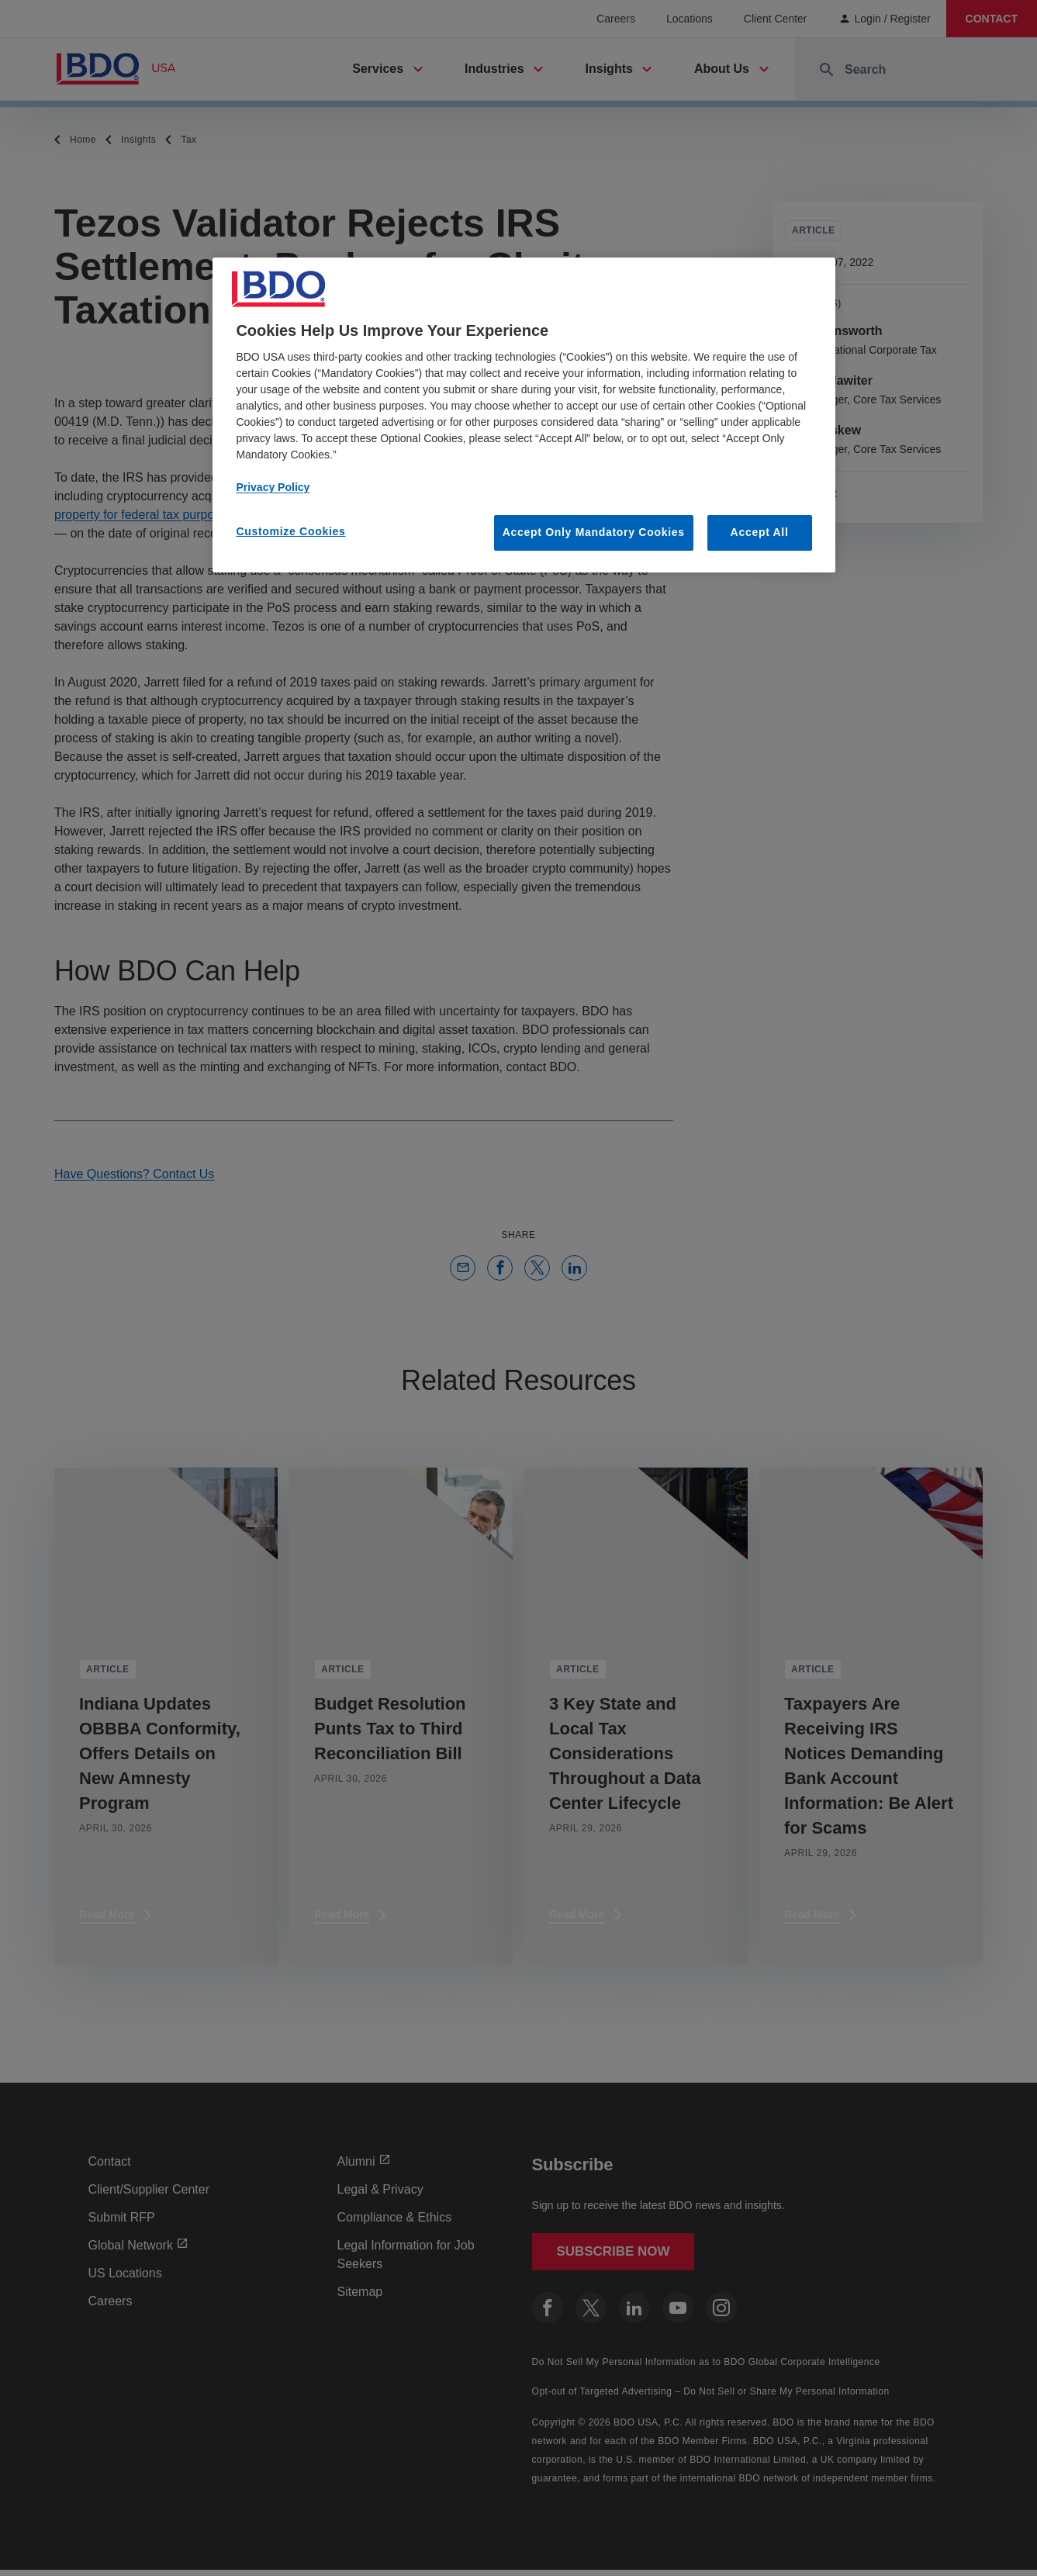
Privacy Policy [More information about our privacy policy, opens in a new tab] (272, 487)
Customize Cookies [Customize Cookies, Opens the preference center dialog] (290, 531)
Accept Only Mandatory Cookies (594, 532)
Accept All (760, 532)
